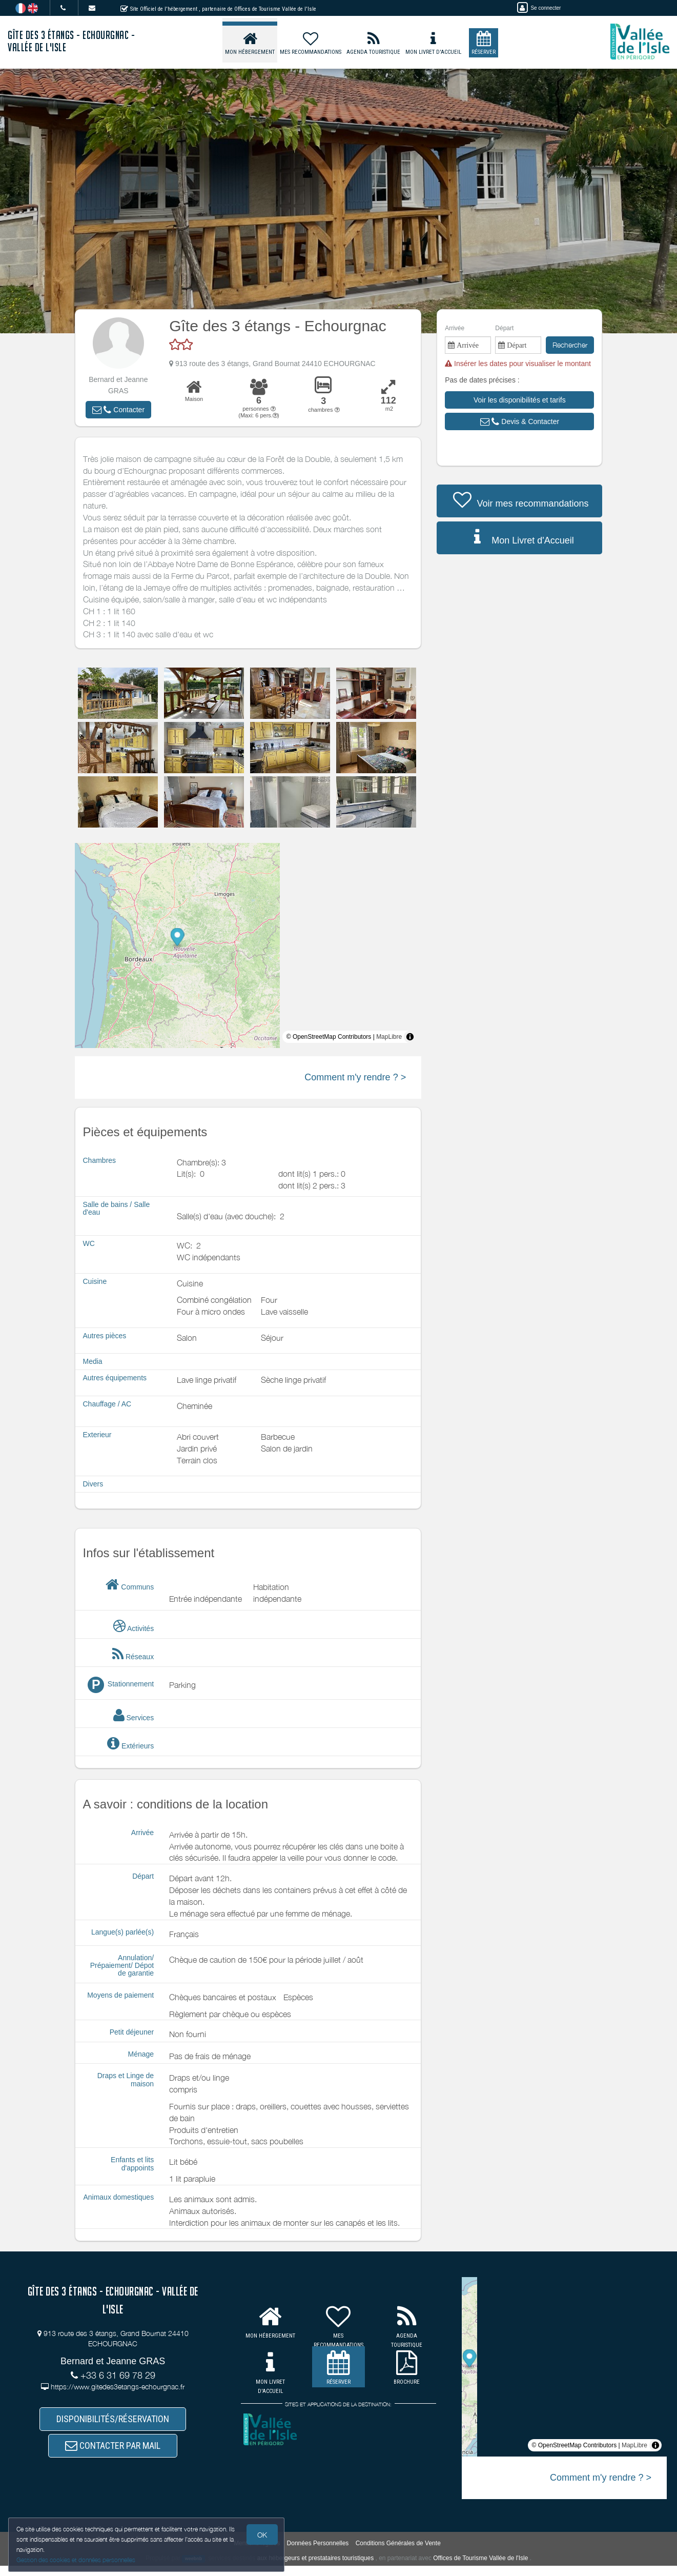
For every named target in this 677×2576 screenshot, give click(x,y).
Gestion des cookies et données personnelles (77, 2559)
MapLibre (389, 1036)
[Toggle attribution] (410, 1037)
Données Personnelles (318, 2553)
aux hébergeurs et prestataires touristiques (315, 2568)
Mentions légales (257, 2553)
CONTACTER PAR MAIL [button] (112, 2452)
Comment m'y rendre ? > (355, 1077)
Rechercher (569, 344)
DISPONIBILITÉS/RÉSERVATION (112, 2421)
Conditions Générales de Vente (398, 2553)
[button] (118, 409)
